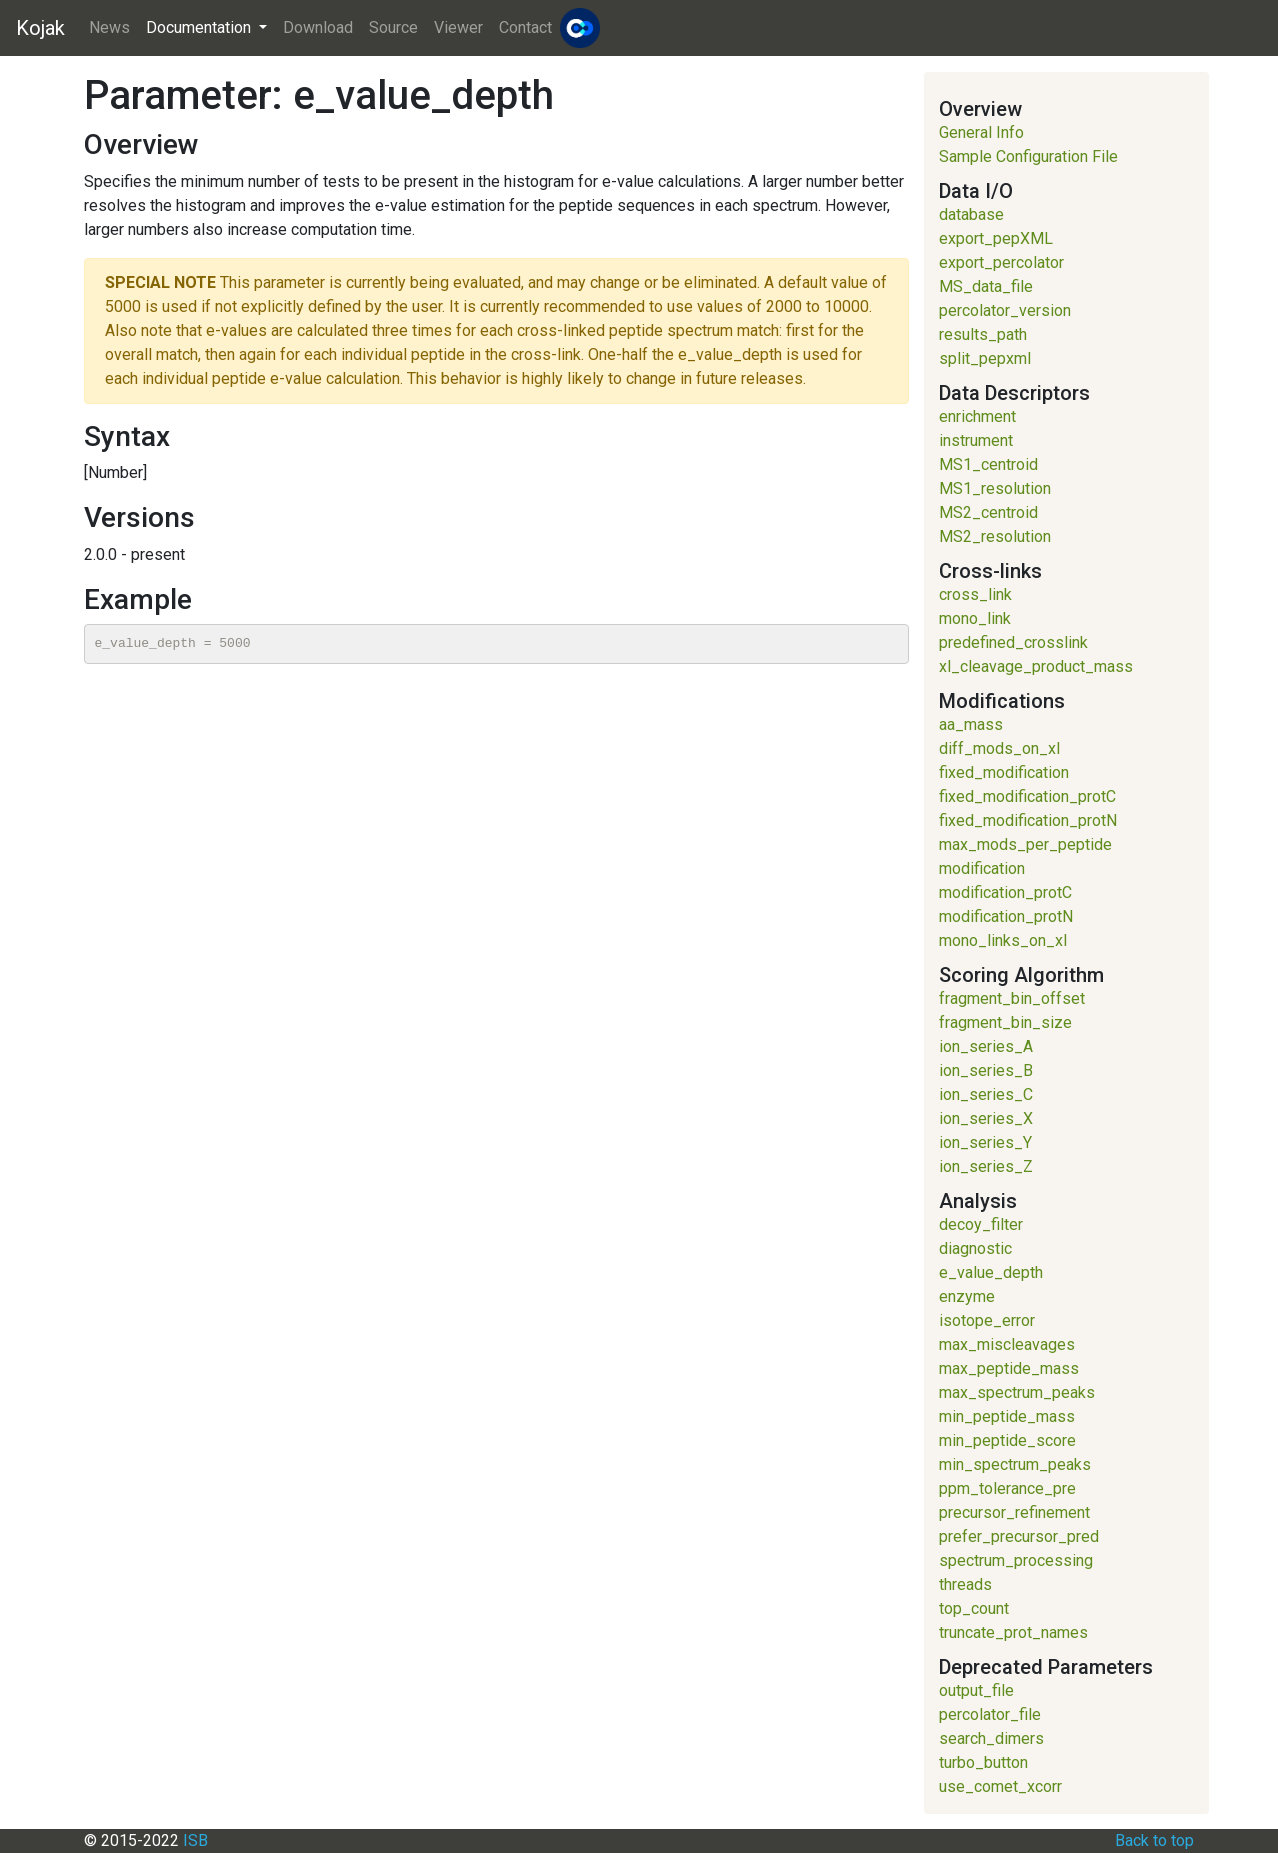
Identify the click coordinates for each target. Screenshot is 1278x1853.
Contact (525, 27)
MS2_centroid (988, 512)
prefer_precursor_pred (1019, 1536)
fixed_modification (1004, 772)
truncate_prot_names (1013, 1632)
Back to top (1154, 1840)
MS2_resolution (995, 536)
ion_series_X (986, 1118)
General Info (981, 132)
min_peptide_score (1007, 1440)
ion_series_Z (986, 1166)
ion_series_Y (985, 1142)
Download (318, 27)
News (109, 27)
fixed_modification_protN (1028, 820)
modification (982, 868)
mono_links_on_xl (1003, 940)
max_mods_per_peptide (1025, 844)
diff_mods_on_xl (999, 748)
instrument (976, 440)
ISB (195, 1840)
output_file (976, 1690)
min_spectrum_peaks (1015, 1464)
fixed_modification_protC (1027, 796)
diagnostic (975, 1248)
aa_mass (971, 724)
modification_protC (1005, 892)
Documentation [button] (200, 27)
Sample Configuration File (1028, 156)
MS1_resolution (995, 488)
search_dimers (991, 1738)
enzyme (967, 1296)
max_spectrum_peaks (1017, 1392)
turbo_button (983, 1762)
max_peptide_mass (1009, 1368)
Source (393, 27)
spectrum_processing (1016, 1560)
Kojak (40, 28)
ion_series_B (986, 1070)
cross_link (975, 594)
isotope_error (987, 1320)
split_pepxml (985, 358)
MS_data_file (986, 286)
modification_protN (1006, 916)
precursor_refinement (1014, 1512)
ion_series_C (986, 1094)
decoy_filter (981, 1224)
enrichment (977, 416)
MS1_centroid (988, 464)
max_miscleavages (1007, 1344)
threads (965, 1584)
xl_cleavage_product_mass (1036, 666)
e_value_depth (991, 1272)
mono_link (975, 618)
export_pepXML (996, 238)
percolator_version (1005, 310)
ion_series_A (986, 1046)
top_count (974, 1608)
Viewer (458, 27)
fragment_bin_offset (1012, 998)
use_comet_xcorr (1000, 1786)
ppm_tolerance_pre (1007, 1488)
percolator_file (990, 1714)
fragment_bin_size (1005, 1022)
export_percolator (1001, 262)
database (971, 214)
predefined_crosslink (1013, 642)
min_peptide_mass (1007, 1416)
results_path (983, 334)
